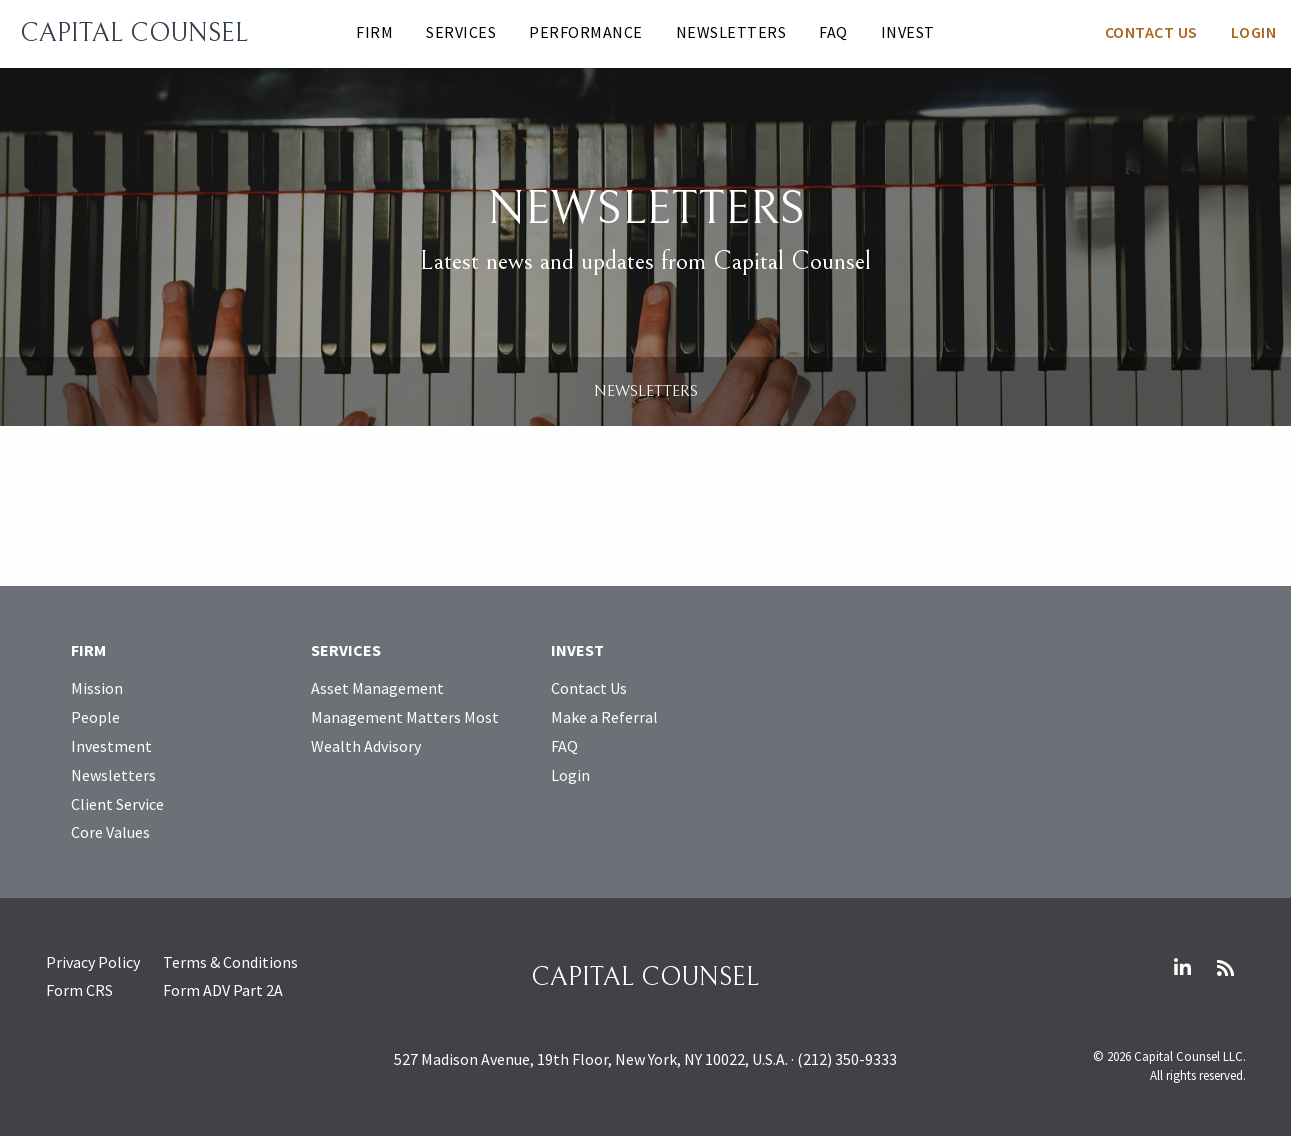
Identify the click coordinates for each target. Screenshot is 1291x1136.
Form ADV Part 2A (223, 990)
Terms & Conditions (230, 962)
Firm (374, 32)
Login (1254, 32)
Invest (908, 32)
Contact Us (1151, 32)
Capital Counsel (134, 33)
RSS (1226, 968)
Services (461, 32)
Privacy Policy (93, 962)
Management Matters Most (405, 717)
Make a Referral (604, 717)
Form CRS (79, 990)
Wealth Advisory (366, 746)
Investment (111, 746)
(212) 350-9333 (847, 1059)
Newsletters (731, 32)
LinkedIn (1183, 968)
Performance (586, 32)
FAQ (833, 32)
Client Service (117, 804)
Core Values (110, 832)
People (95, 717)
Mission (97, 688)
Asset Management (377, 688)
